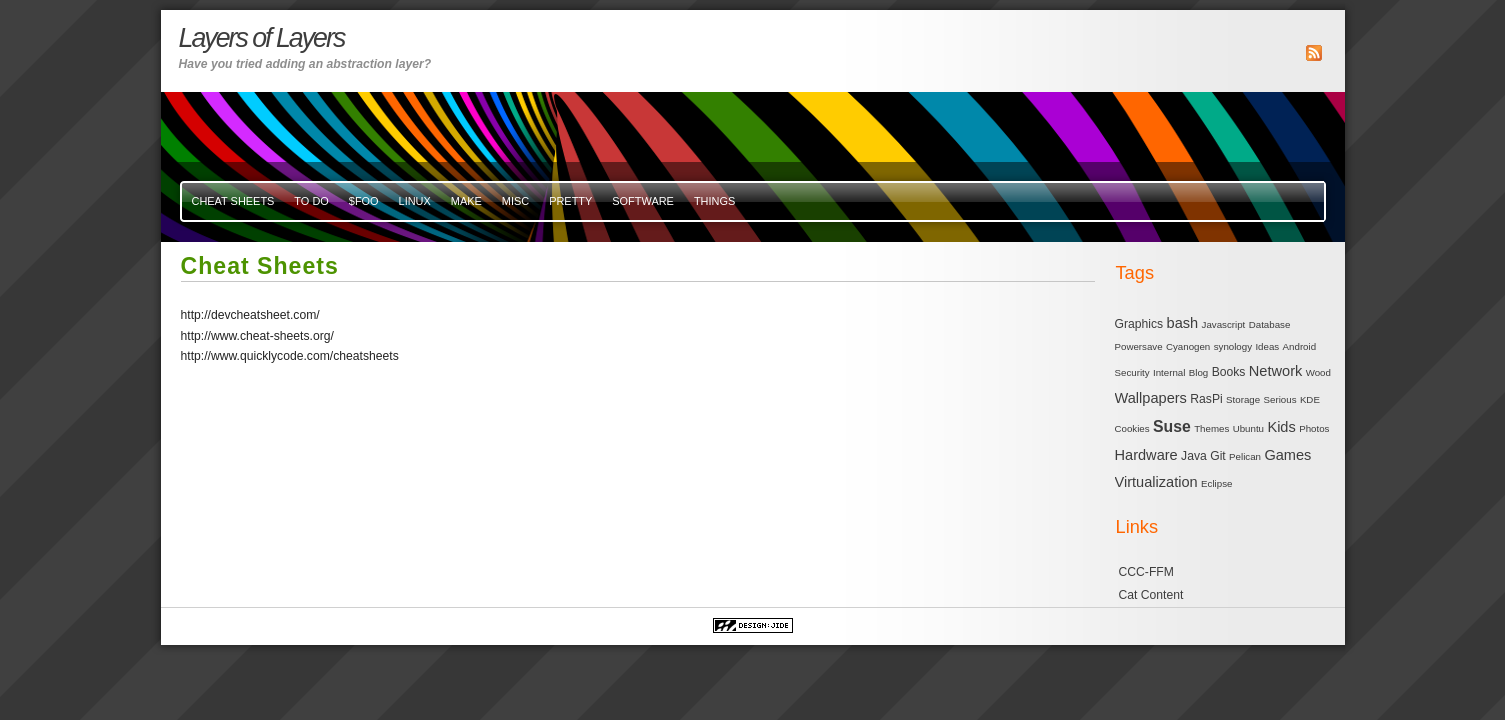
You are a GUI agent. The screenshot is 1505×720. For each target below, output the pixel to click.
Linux (415, 201)
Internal (1169, 372)
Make (466, 201)
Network (1275, 371)
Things (714, 201)
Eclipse (1216, 483)
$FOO (364, 201)
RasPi (1206, 399)
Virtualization (1156, 482)
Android (1300, 346)
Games (1287, 455)
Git (1218, 456)
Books (1229, 372)
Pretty (570, 201)
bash (1183, 323)
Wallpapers (1151, 398)
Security (1132, 372)
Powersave (1139, 346)
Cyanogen (1188, 346)
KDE (1310, 399)
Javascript (1224, 324)
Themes (1211, 428)
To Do (311, 201)
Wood (1318, 372)
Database (1270, 324)
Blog (1198, 372)
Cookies (1132, 428)
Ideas (1267, 346)
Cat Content (1151, 595)
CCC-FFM (1146, 572)
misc (515, 201)
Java (1194, 456)
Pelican (1245, 456)
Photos (1314, 428)
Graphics (1139, 324)
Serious (1280, 399)
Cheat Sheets (233, 201)
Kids (1281, 427)
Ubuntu (1248, 428)
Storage (1243, 399)
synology (1233, 346)
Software (643, 201)
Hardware (1146, 455)
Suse (1172, 426)
